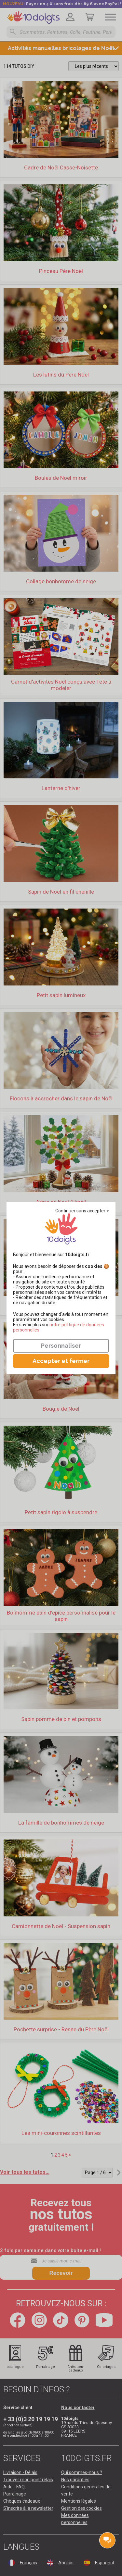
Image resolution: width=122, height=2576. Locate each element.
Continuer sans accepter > (82, 1210)
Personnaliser (61, 1345)
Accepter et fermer (61, 1360)
